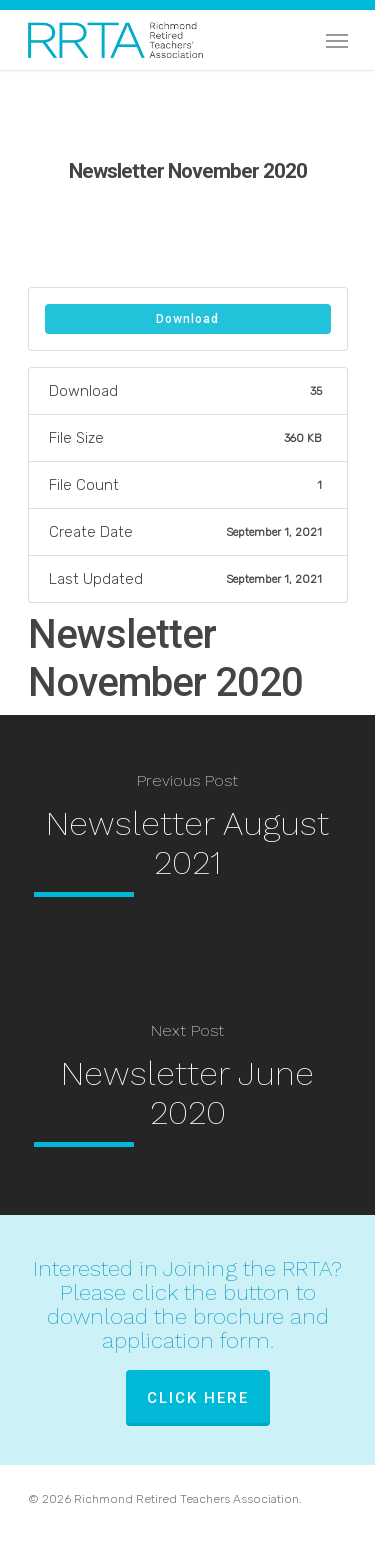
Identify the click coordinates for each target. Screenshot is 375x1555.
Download (187, 319)
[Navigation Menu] (337, 40)
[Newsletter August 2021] (187, 840)
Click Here (198, 1398)
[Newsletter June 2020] (187, 1090)
